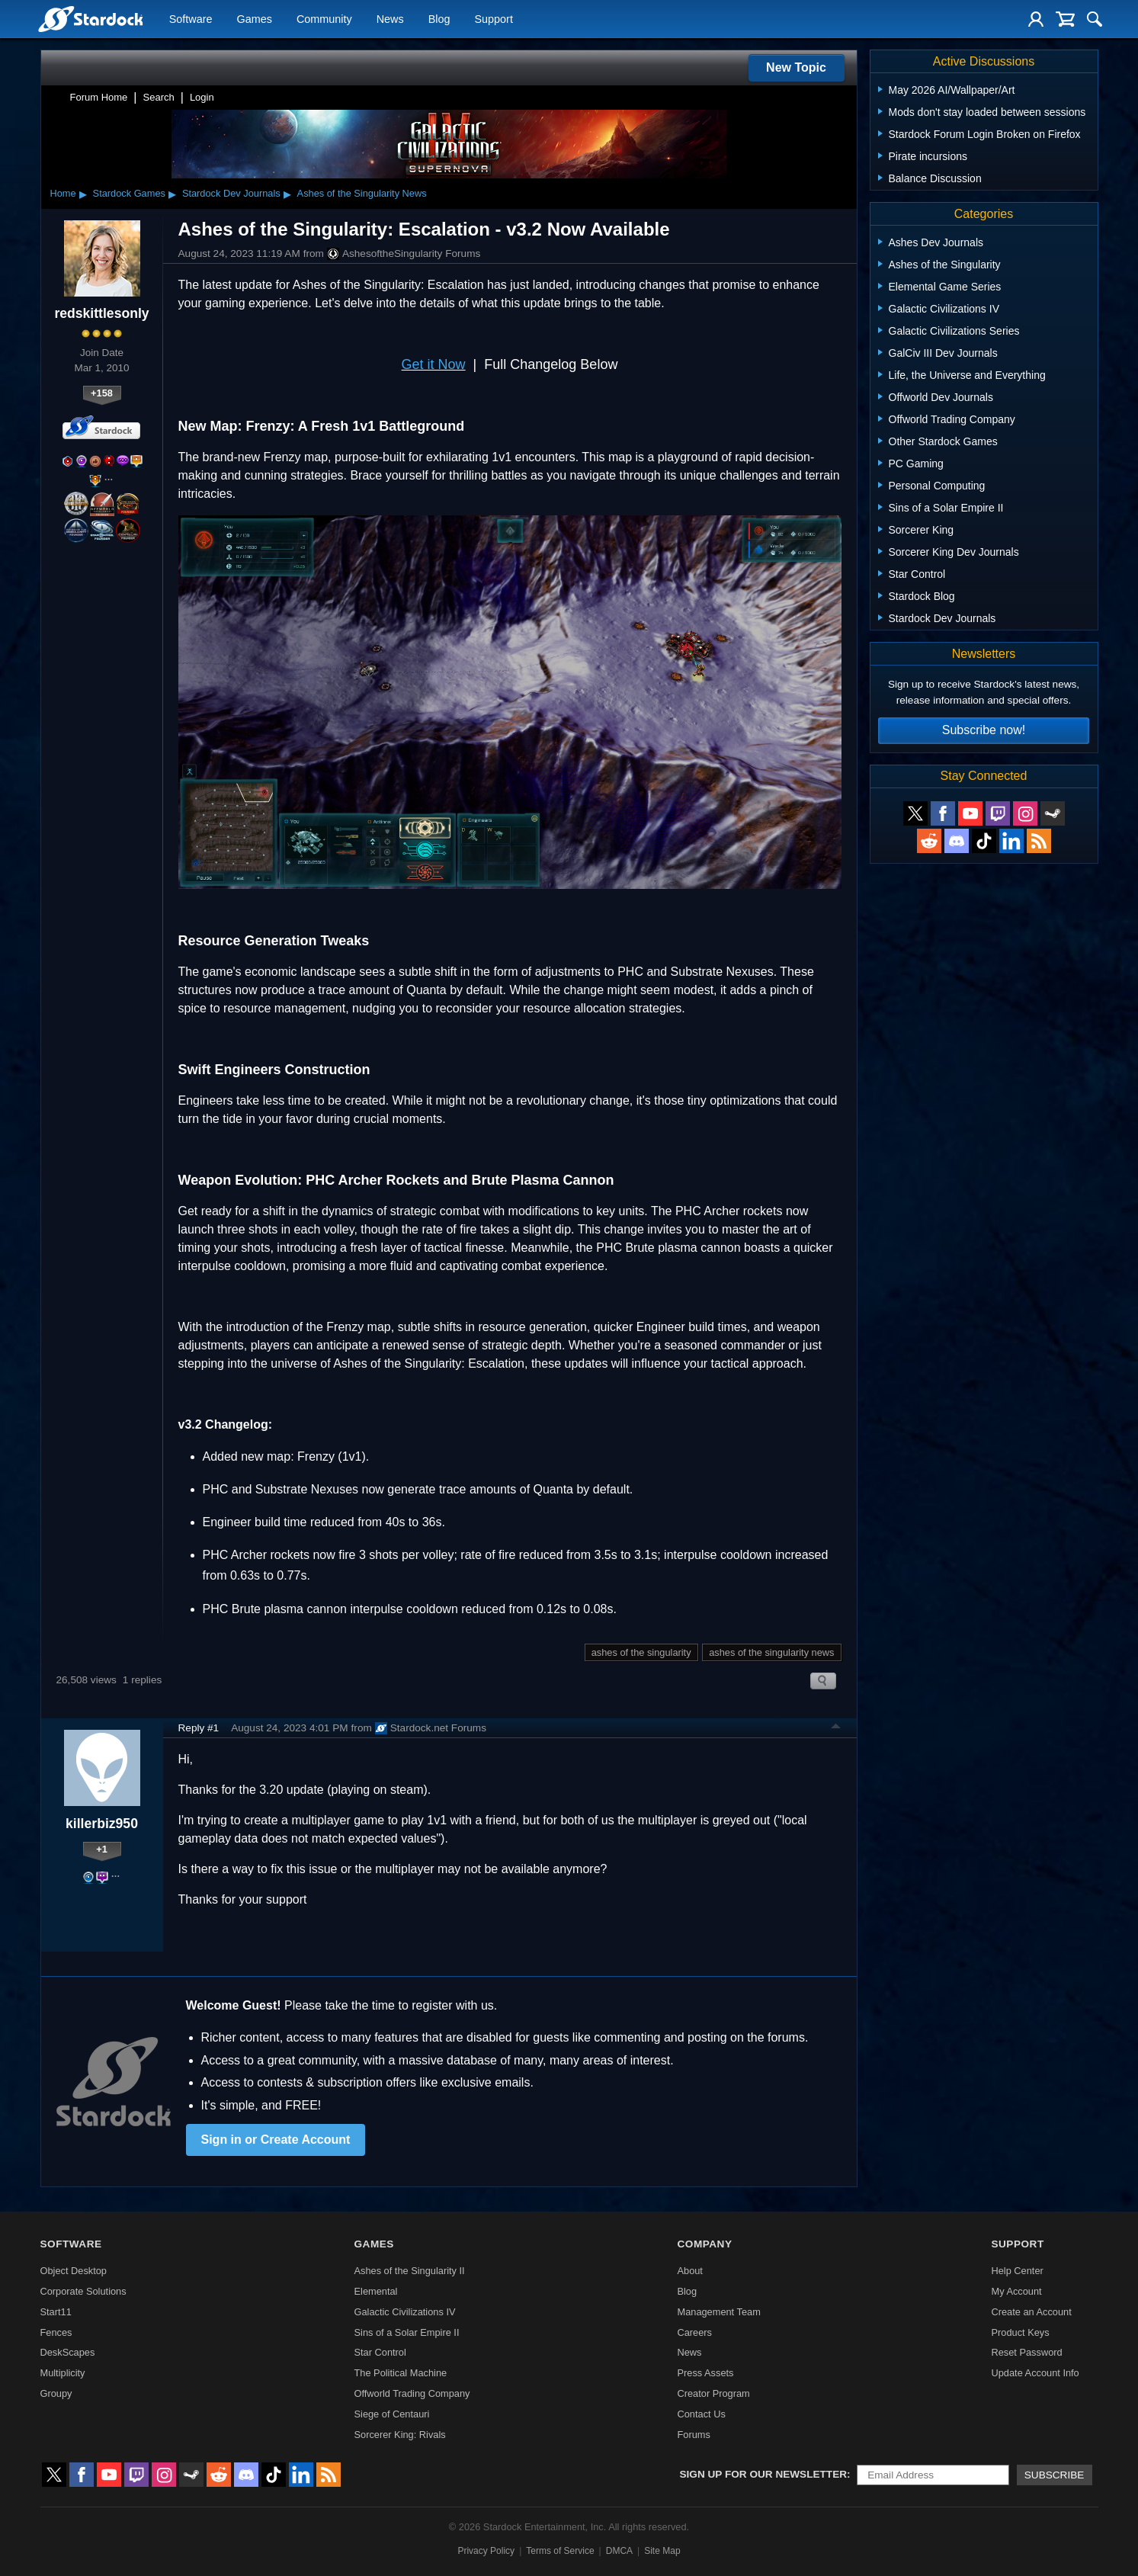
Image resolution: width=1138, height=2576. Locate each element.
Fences (56, 2332)
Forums (693, 2434)
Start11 (56, 2312)
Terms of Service (560, 2551)
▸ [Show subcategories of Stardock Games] (172, 193)
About (689, 2270)
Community (324, 20)
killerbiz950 (102, 1823)
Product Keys (1020, 2332)
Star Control (380, 2352)
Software (191, 20)
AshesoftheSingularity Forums (403, 254)
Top (836, 1728)
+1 (101, 1849)
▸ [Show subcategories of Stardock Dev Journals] (287, 193)
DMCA (619, 2551)
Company (704, 2244)
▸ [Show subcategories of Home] (83, 193)
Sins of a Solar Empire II (407, 2332)
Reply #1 (199, 1728)
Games (254, 20)
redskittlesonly (101, 313)
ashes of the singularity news (771, 1652)
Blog (439, 20)
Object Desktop (73, 2270)
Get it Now (434, 364)
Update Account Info (1035, 2373)
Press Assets (705, 2373)
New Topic (796, 67)
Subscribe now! (983, 729)
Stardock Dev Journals (231, 193)
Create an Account (1031, 2312)
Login (202, 97)
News (390, 20)
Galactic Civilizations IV (405, 2312)
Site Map (662, 2551)
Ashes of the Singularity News (362, 193)
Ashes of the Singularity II (409, 2270)
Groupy (56, 2393)
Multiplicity (62, 2373)
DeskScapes (67, 2352)
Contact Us (701, 2414)
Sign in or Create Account (276, 2139)
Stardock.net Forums (430, 1728)
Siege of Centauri (392, 2414)
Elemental (376, 2291)
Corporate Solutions (83, 2291)
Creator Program (713, 2393)
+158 (102, 393)
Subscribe (1054, 2475)
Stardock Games (129, 193)
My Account (1016, 2291)
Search (159, 97)
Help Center (1017, 2270)
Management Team (718, 2312)
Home (63, 193)
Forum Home (99, 97)
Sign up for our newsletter (764, 2474)
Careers (694, 2332)
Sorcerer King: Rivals (400, 2434)
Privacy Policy (486, 2551)
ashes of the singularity (641, 1652)
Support (493, 20)
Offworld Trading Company (412, 2393)
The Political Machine (400, 2373)
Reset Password (1026, 2352)
